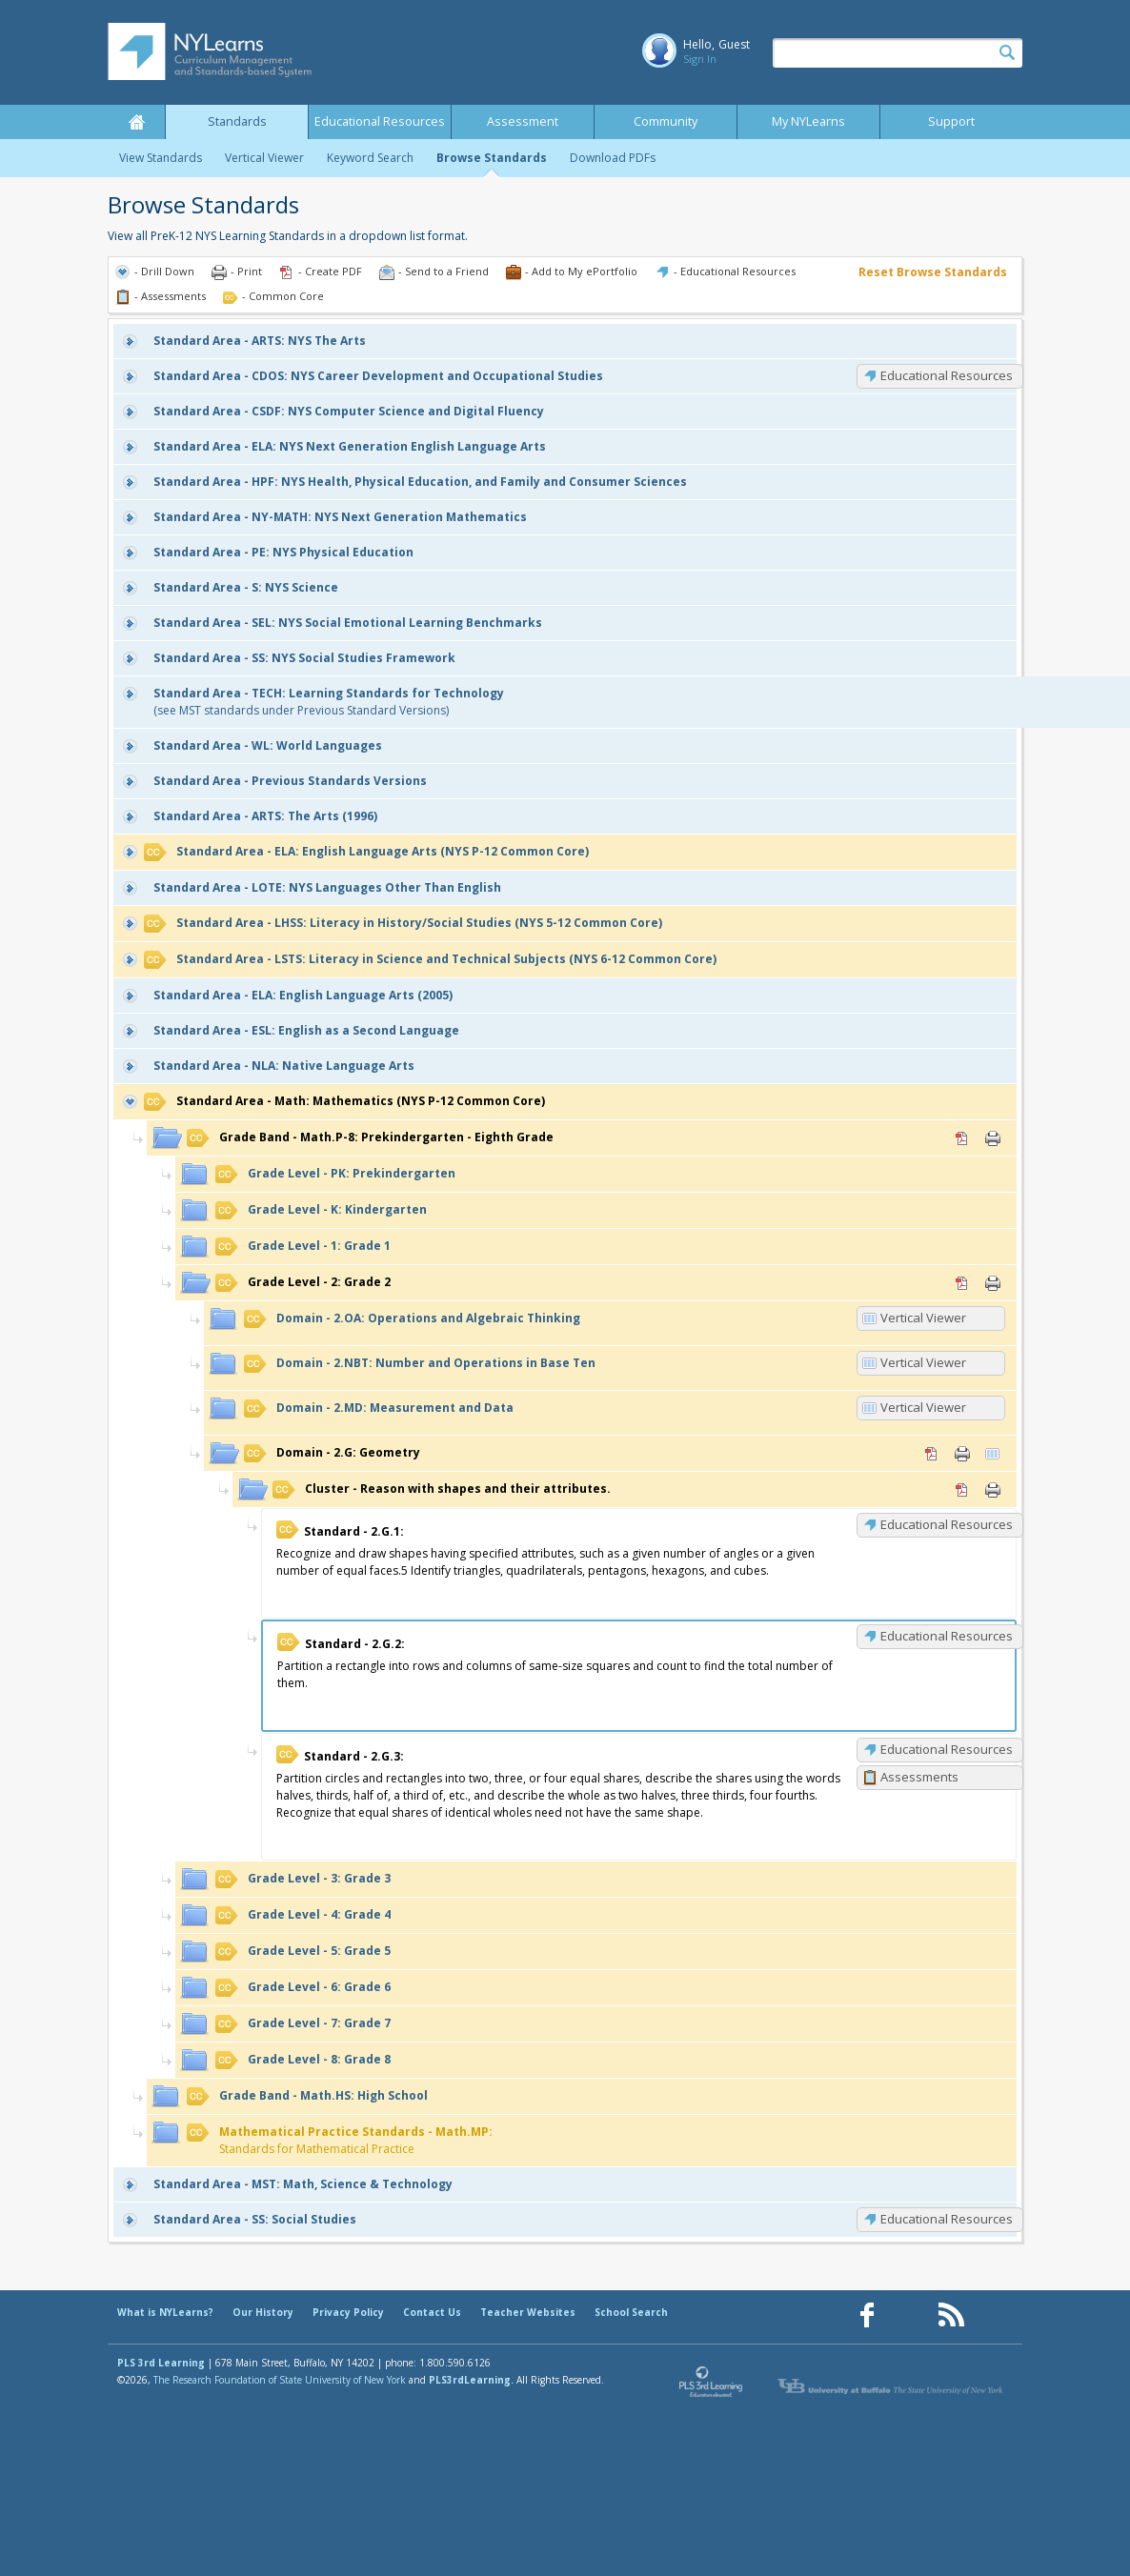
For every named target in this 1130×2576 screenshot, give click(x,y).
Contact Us (432, 2312)
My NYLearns (808, 121)
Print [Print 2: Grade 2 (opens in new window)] (992, 1283)
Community (665, 121)
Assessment (522, 121)
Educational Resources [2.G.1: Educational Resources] (946, 1524)
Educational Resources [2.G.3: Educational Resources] (946, 1749)
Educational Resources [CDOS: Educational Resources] (946, 375)
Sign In (699, 58)
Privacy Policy (348, 2312)
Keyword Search (370, 158)
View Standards (160, 158)
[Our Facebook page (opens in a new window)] (867, 2315)
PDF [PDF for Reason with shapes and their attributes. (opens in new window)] (962, 1490)
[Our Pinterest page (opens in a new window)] (909, 2315)
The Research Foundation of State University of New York (279, 2379)
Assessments (919, 1776)
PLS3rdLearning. (471, 2379)
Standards (237, 121)
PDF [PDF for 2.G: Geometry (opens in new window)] (931, 1453)
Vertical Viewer (264, 158)
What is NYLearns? (165, 2312)
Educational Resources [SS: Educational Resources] (946, 2218)
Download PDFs (613, 158)
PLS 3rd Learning (161, 2362)
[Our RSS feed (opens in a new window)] (951, 2315)
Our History (262, 2312)
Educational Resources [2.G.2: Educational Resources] (946, 1635)
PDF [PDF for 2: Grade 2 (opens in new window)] (962, 1283)
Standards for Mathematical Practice (340, 2140)
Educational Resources (379, 121)
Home (136, 122)
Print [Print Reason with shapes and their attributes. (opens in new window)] (992, 1490)
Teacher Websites (527, 2312)
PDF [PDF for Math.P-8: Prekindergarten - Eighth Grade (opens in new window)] (962, 1138)
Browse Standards (491, 158)
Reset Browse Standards (932, 272)
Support (951, 121)
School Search (631, 2312)
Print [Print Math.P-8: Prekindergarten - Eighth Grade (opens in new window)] (992, 1138)
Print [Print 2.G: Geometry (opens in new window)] (962, 1453)
